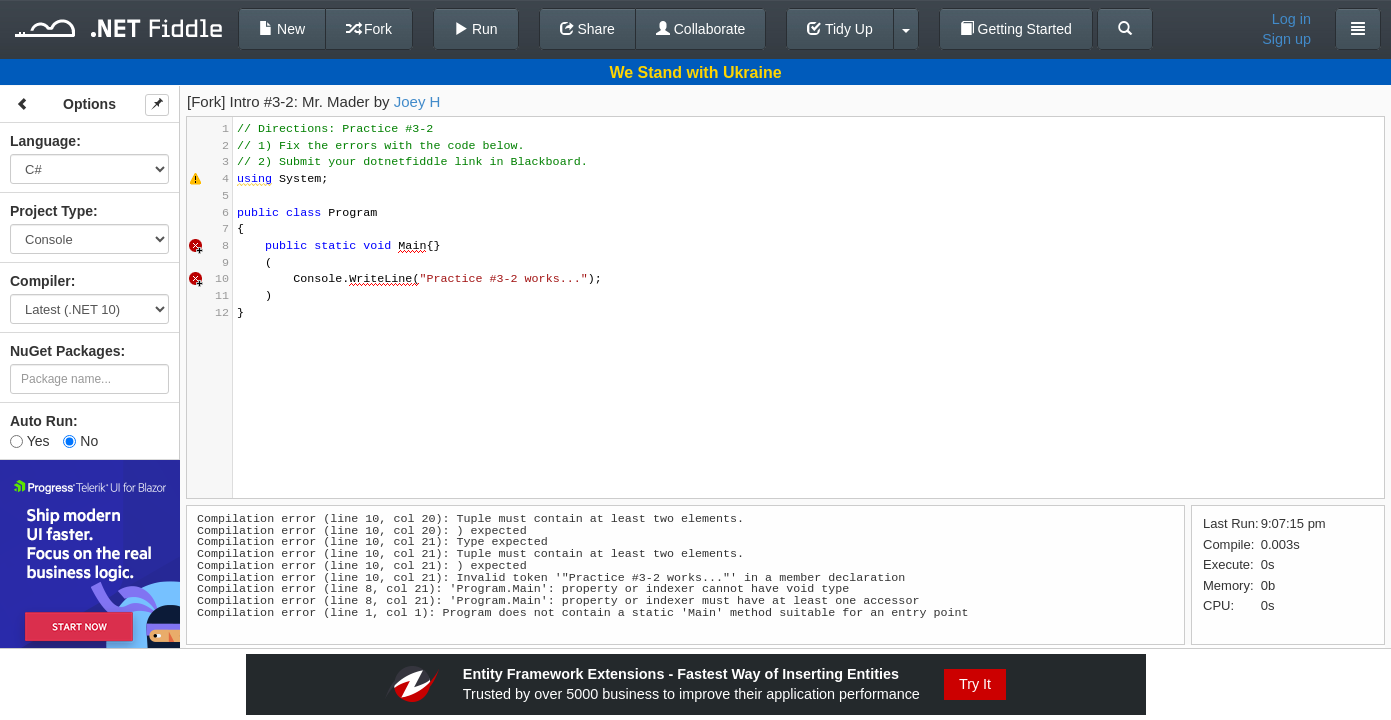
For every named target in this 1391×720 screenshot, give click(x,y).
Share (587, 29)
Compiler (40, 281)
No (80, 441)
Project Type (51, 211)
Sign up (1286, 39)
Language (43, 141)
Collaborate (701, 29)
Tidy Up (839, 29)
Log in (1291, 19)
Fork (369, 29)
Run (476, 29)
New (282, 29)
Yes (29, 441)
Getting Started (1016, 29)
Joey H (417, 101)
